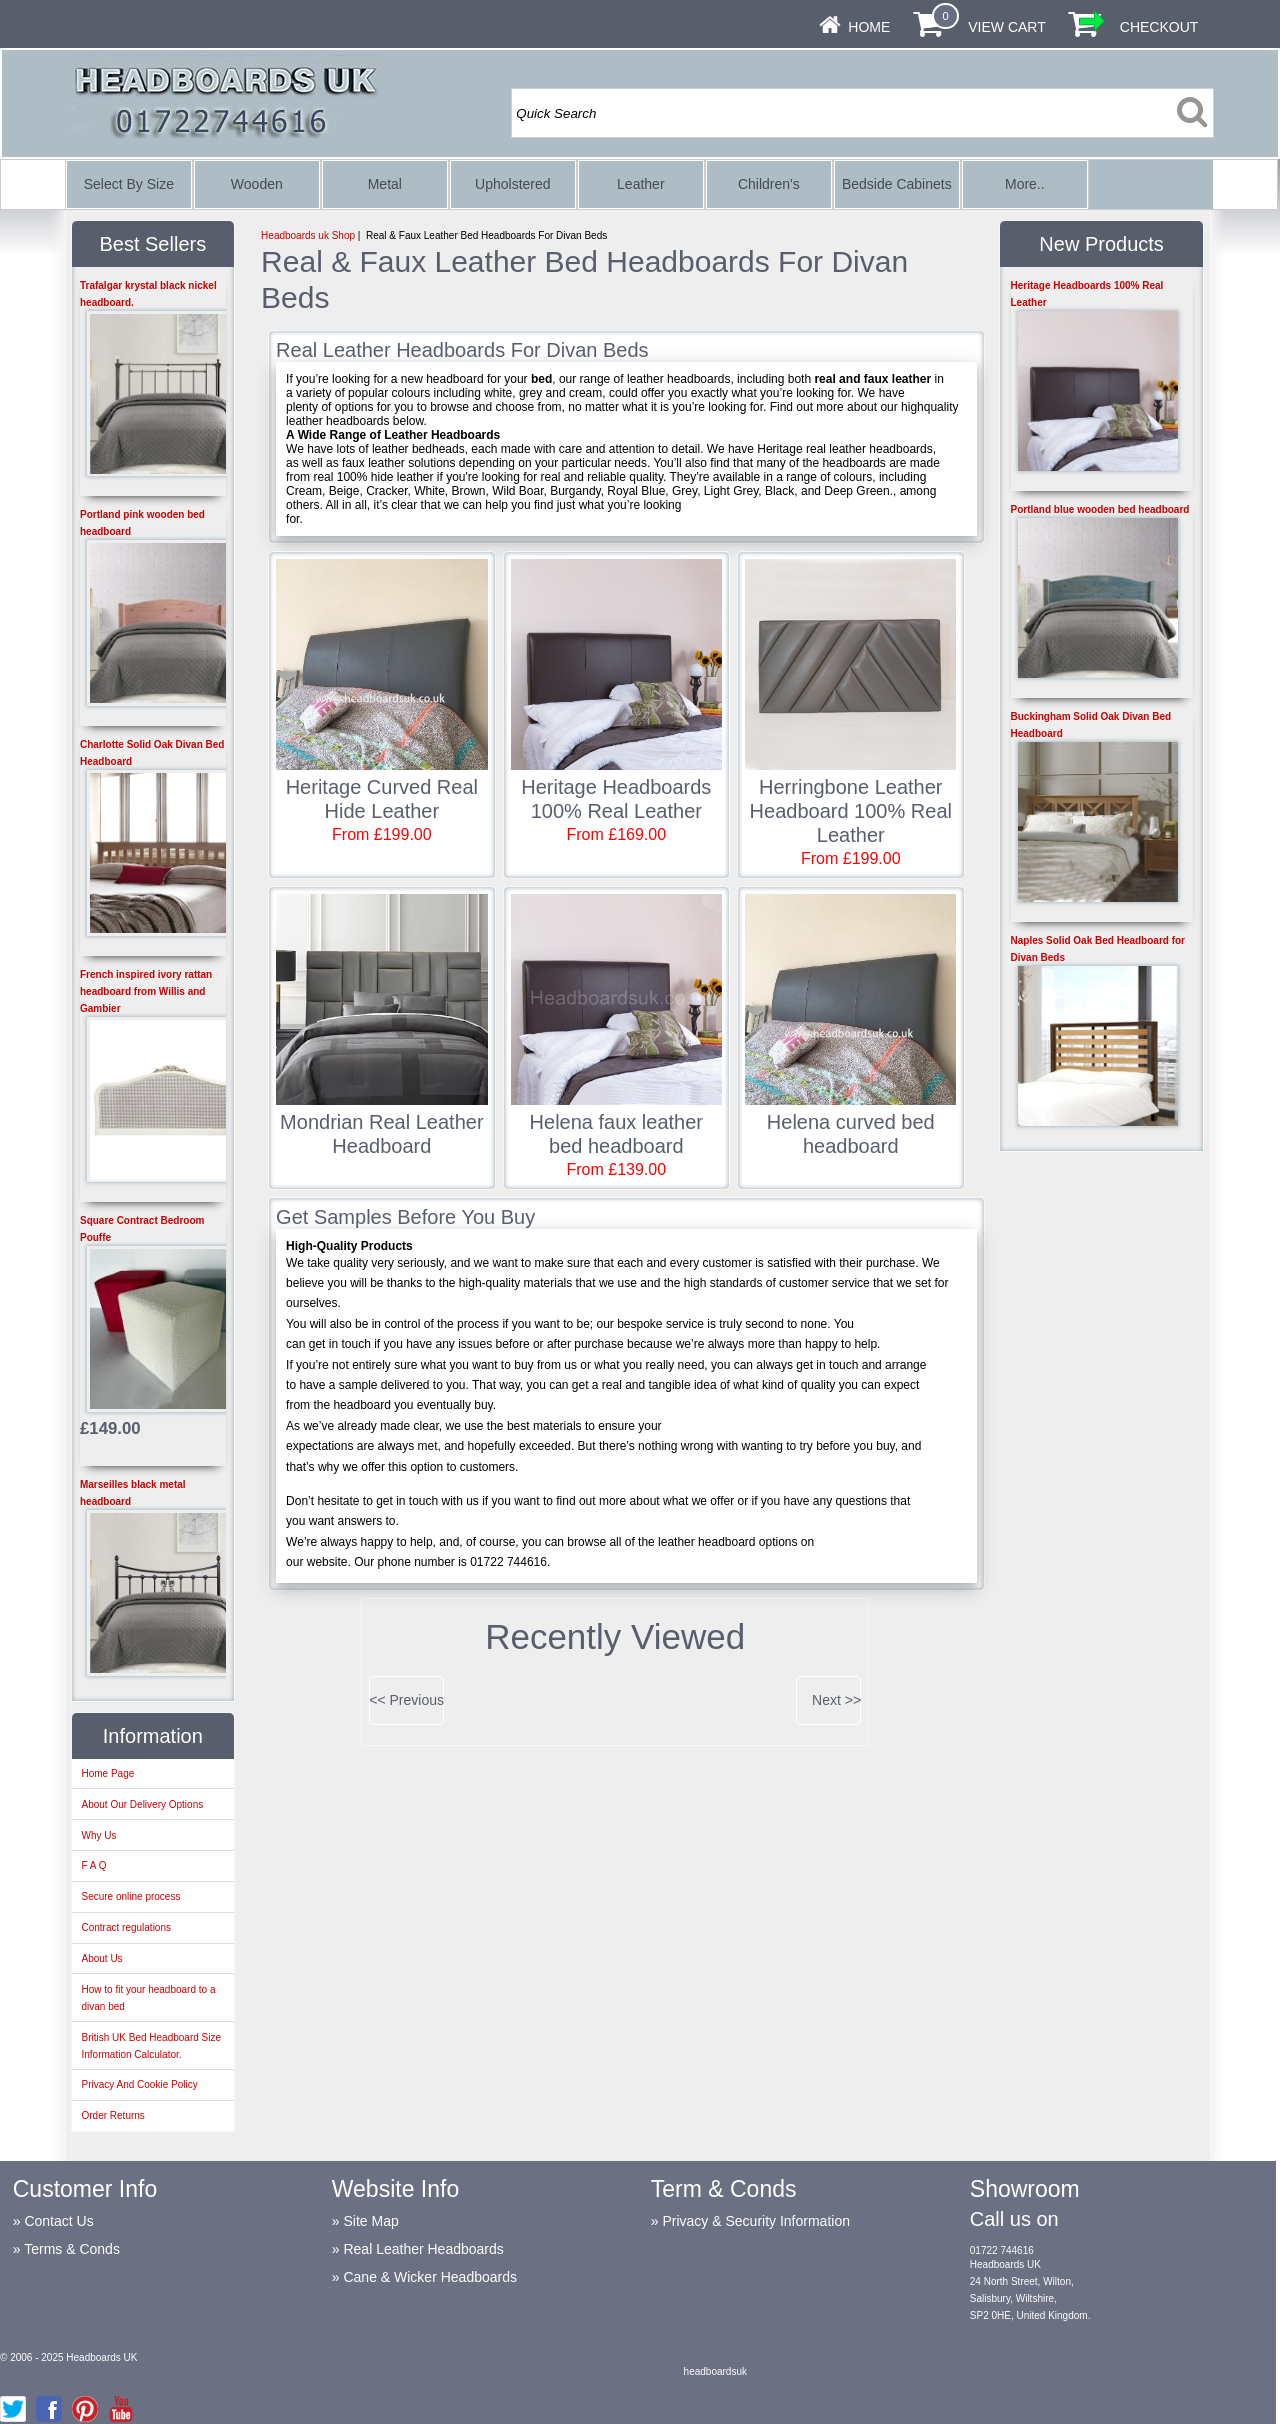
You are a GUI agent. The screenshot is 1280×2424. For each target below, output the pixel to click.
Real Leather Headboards (423, 2249)
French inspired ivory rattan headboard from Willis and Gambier (146, 991)
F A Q (93, 1865)
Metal (385, 184)
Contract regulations (126, 1927)
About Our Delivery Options (142, 1804)
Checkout (1159, 27)
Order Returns (112, 2115)
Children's (769, 184)
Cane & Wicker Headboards (430, 2277)
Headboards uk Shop (308, 235)
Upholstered (513, 184)
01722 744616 (1002, 2250)
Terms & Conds (72, 2249)
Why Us (98, 1835)
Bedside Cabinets (897, 184)
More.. (1025, 184)
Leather (640, 184)
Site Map (370, 2221)
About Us (101, 1958)
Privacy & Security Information (756, 2221)
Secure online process (130, 1896)
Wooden (257, 184)
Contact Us (58, 2221)
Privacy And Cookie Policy (139, 2084)
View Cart (1007, 27)
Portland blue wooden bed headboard (1100, 509)
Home (869, 27)
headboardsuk (715, 2371)
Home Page (107, 1773)
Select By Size (129, 184)
